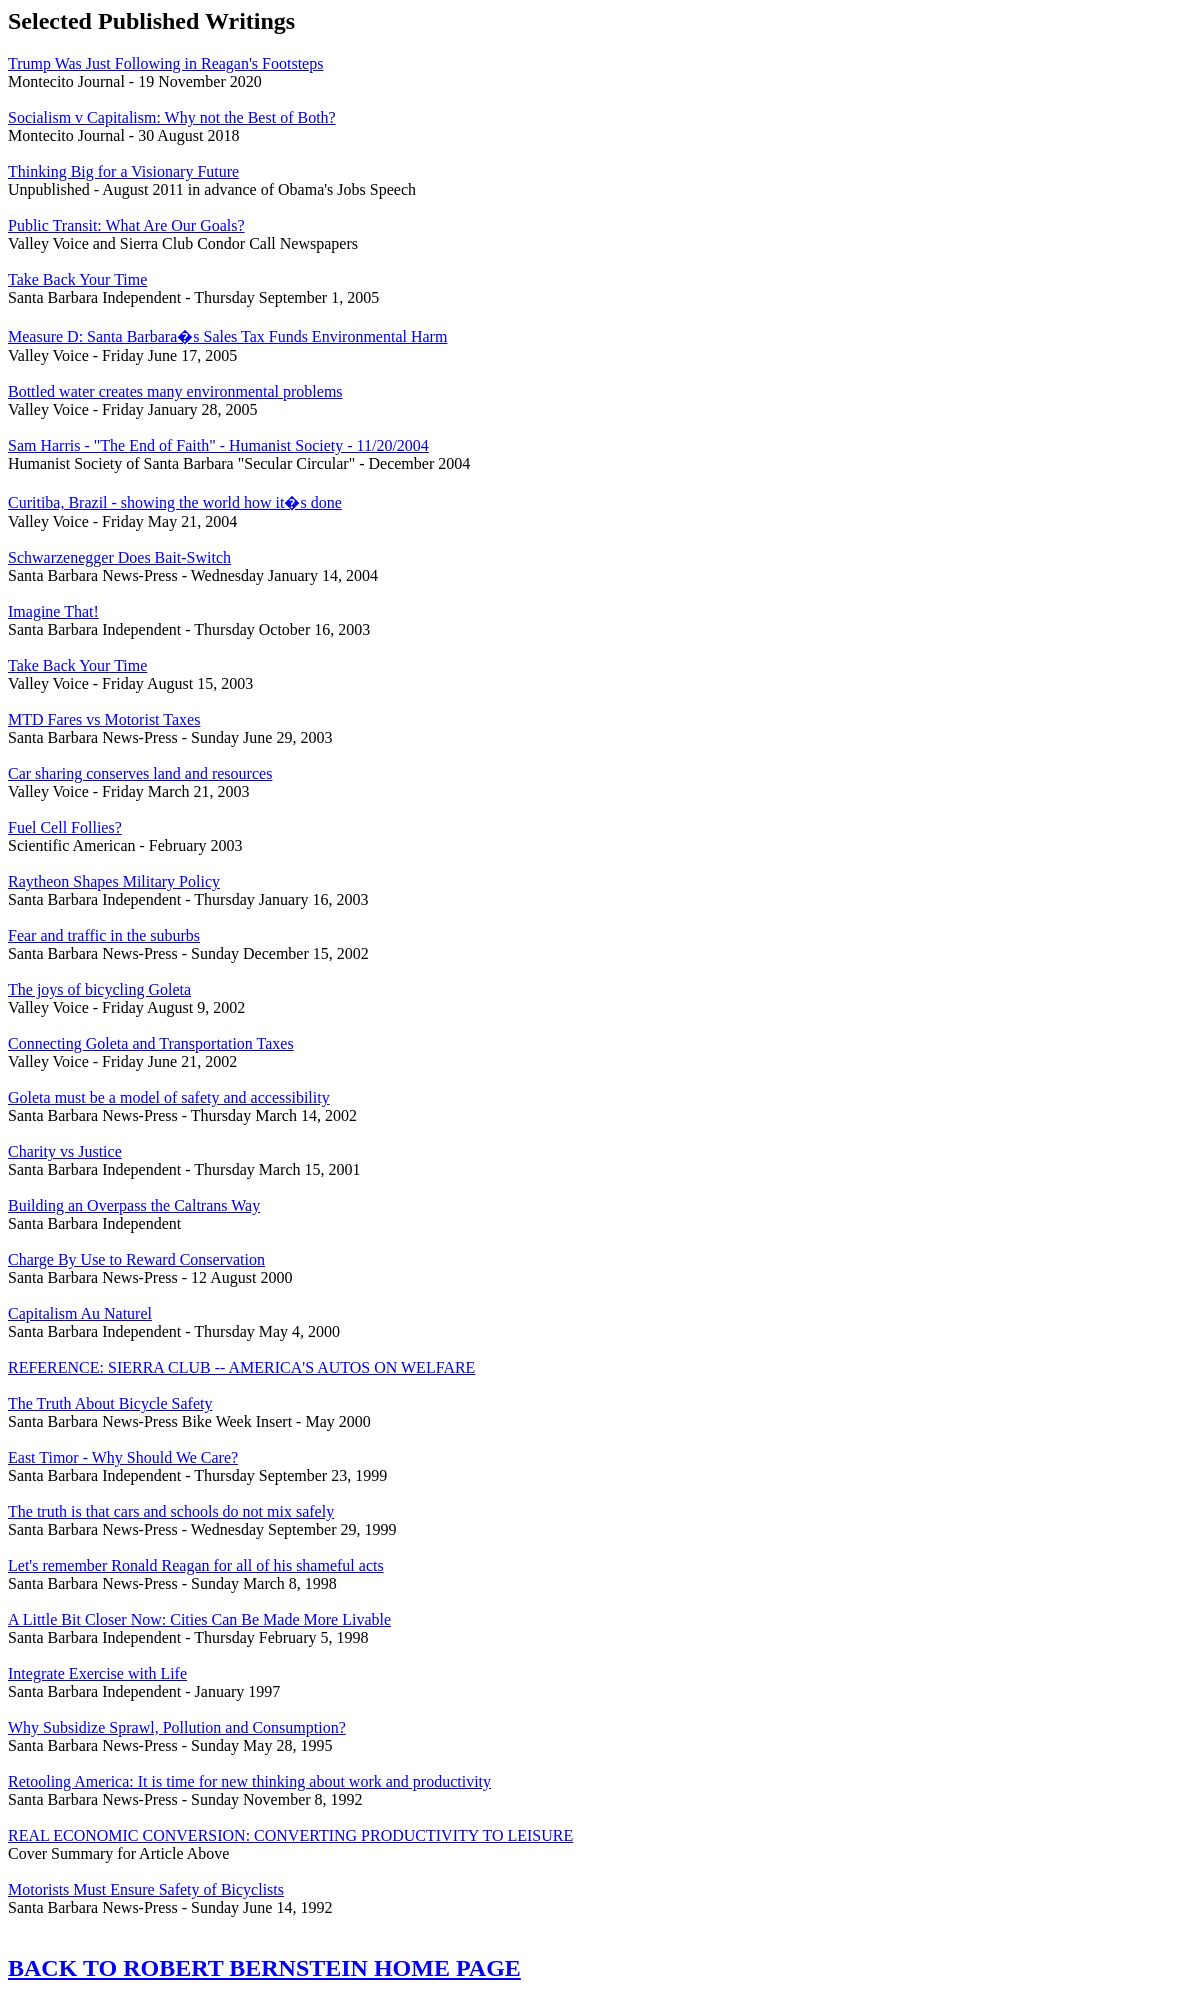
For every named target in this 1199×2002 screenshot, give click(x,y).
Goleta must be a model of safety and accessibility (169, 1097)
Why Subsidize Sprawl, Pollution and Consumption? (177, 1727)
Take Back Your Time (77, 279)
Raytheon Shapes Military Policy (114, 881)
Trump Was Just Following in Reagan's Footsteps (165, 63)
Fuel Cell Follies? (65, 827)
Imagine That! (53, 611)
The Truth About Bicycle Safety (110, 1403)
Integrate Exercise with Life (97, 1673)
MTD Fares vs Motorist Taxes (104, 719)
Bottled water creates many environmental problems (175, 391)
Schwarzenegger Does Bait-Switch (119, 557)
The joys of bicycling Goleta (99, 989)
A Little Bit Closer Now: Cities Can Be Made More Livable (199, 1619)
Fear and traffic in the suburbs (104, 935)
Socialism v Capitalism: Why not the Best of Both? (172, 117)
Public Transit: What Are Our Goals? (126, 225)
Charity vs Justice (65, 1151)
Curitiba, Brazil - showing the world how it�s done (175, 502)
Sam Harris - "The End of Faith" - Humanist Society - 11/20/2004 (218, 445)
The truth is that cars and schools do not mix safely (171, 1511)
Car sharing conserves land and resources (140, 773)
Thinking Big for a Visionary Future (123, 171)
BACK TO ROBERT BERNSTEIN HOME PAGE (264, 1968)
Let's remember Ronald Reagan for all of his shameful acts (196, 1565)
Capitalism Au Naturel (80, 1313)
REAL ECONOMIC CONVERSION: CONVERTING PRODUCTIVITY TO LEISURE (290, 1835)
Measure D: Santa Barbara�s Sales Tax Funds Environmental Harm (227, 336)
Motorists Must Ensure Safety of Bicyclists (146, 1889)
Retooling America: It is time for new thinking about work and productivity (249, 1781)
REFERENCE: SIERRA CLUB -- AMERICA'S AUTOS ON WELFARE (241, 1367)
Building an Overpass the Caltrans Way (134, 1205)
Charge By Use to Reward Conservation (136, 1259)
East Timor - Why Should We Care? (123, 1457)
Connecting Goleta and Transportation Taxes (151, 1043)
